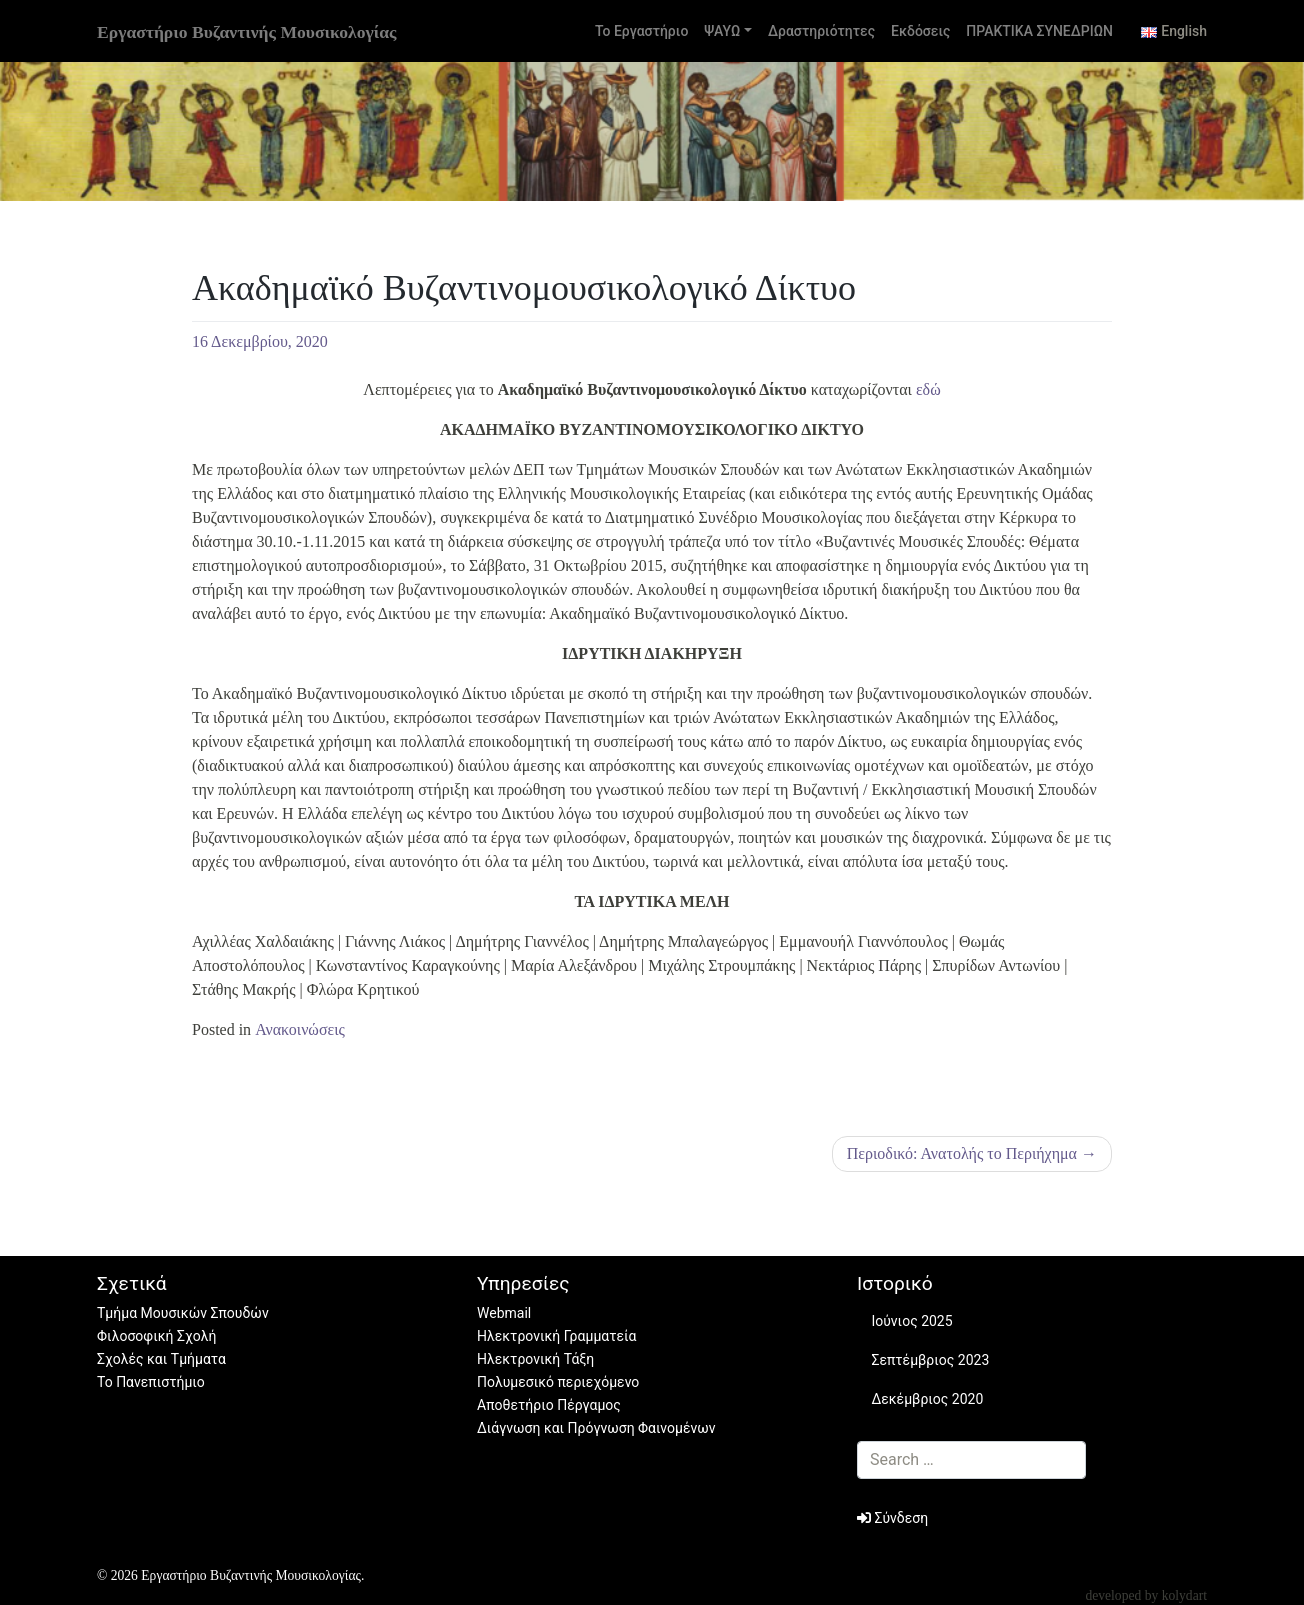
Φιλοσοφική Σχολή (156, 1336)
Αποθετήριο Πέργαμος (549, 1405)
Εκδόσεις (920, 31)
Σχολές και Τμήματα (161, 1359)
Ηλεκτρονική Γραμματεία (557, 1336)
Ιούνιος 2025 (911, 1321)
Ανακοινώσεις (300, 1029)
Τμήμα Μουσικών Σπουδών (183, 1313)
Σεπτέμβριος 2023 (930, 1360)
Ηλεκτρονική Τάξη (535, 1359)
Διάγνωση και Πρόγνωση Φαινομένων (596, 1428)
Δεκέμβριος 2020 (927, 1399)
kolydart (1184, 1595)
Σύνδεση (892, 1518)
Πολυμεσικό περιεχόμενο (558, 1382)
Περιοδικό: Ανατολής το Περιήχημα (962, 1153)
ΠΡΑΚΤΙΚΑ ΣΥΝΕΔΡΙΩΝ (1039, 31)
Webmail (504, 1313)
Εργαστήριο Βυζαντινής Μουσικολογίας (246, 32)
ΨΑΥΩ (722, 31)
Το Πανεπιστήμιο (151, 1382)
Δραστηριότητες (821, 31)
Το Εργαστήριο (641, 31)
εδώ (928, 389)
